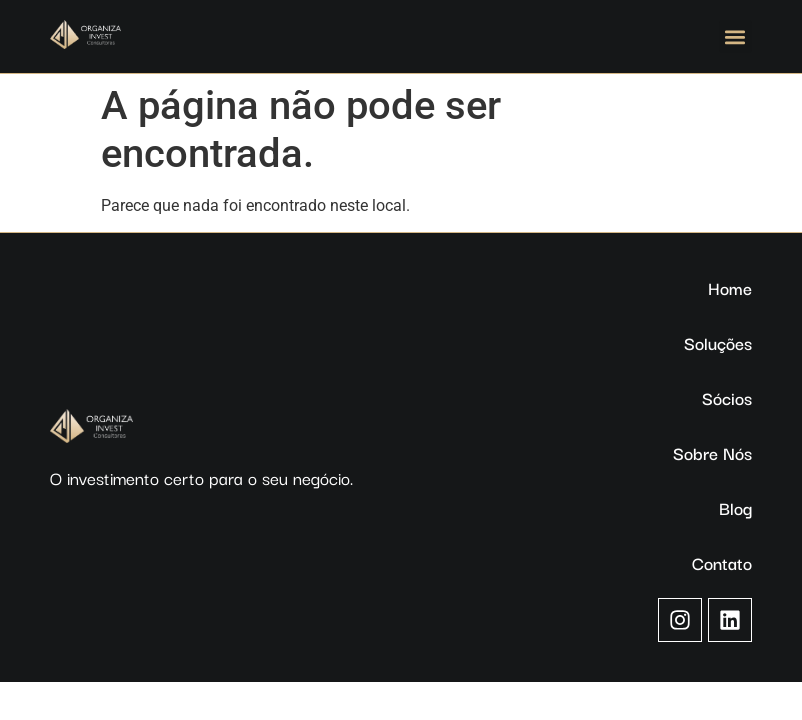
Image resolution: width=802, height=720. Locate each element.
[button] (735, 36)
